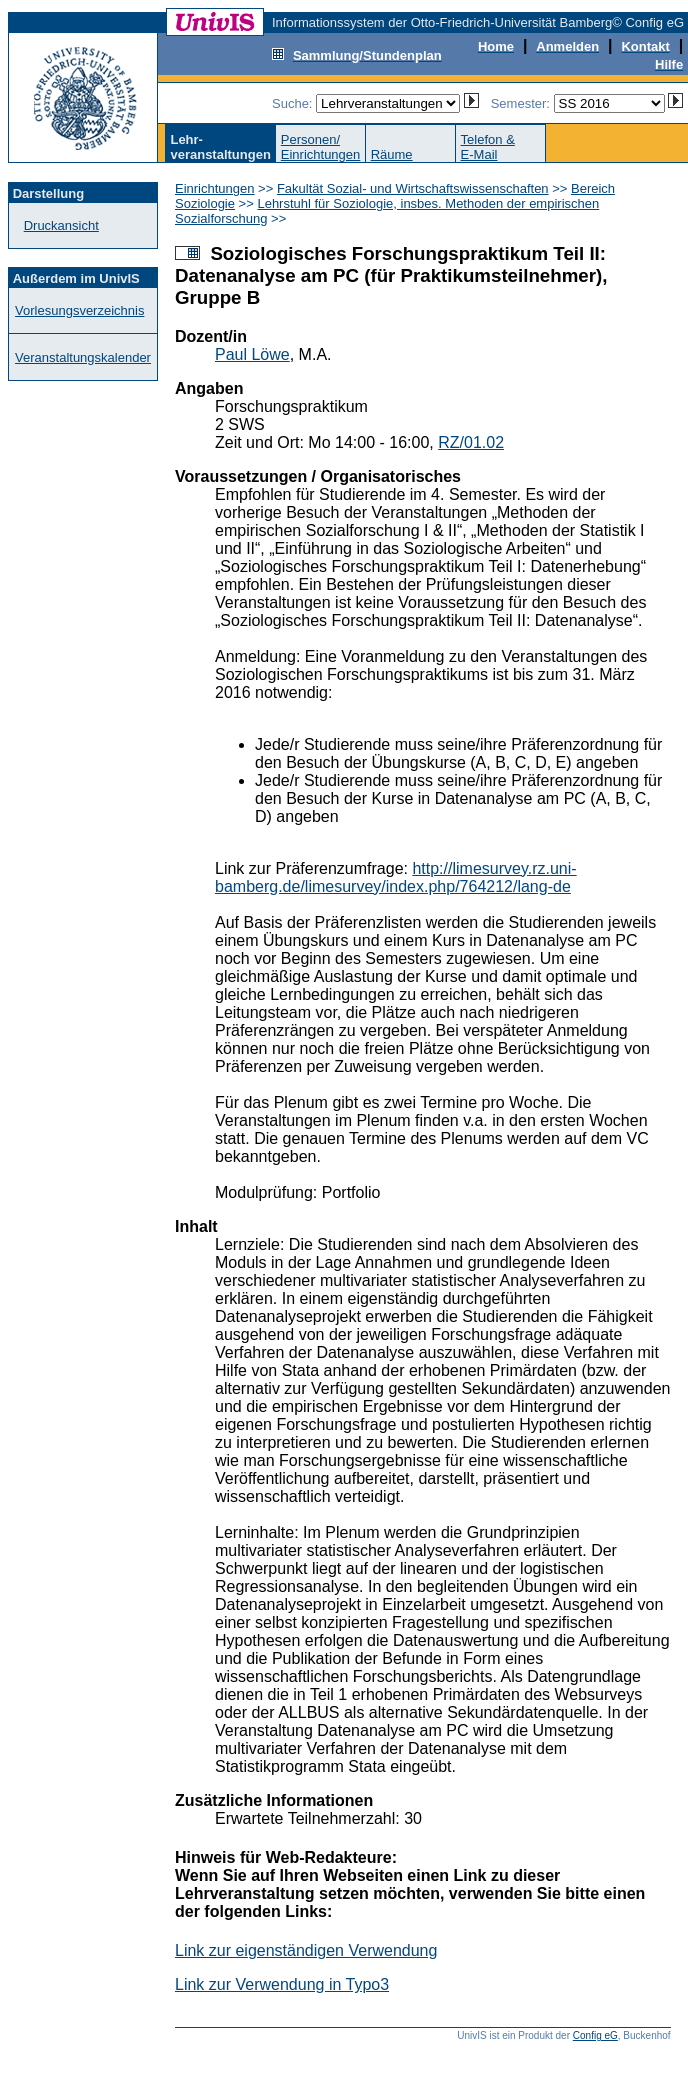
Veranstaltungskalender (83, 357)
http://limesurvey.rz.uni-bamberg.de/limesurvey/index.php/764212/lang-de (396, 877)
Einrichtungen (215, 188)
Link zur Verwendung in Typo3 (282, 1984)
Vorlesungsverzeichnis (79, 310)
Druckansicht (61, 225)
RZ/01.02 (471, 442)
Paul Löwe (252, 354)
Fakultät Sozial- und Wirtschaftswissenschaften (413, 188)
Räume (392, 154)
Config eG (595, 2035)
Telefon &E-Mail (488, 147)
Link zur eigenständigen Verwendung (306, 1950)
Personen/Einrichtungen (321, 147)
